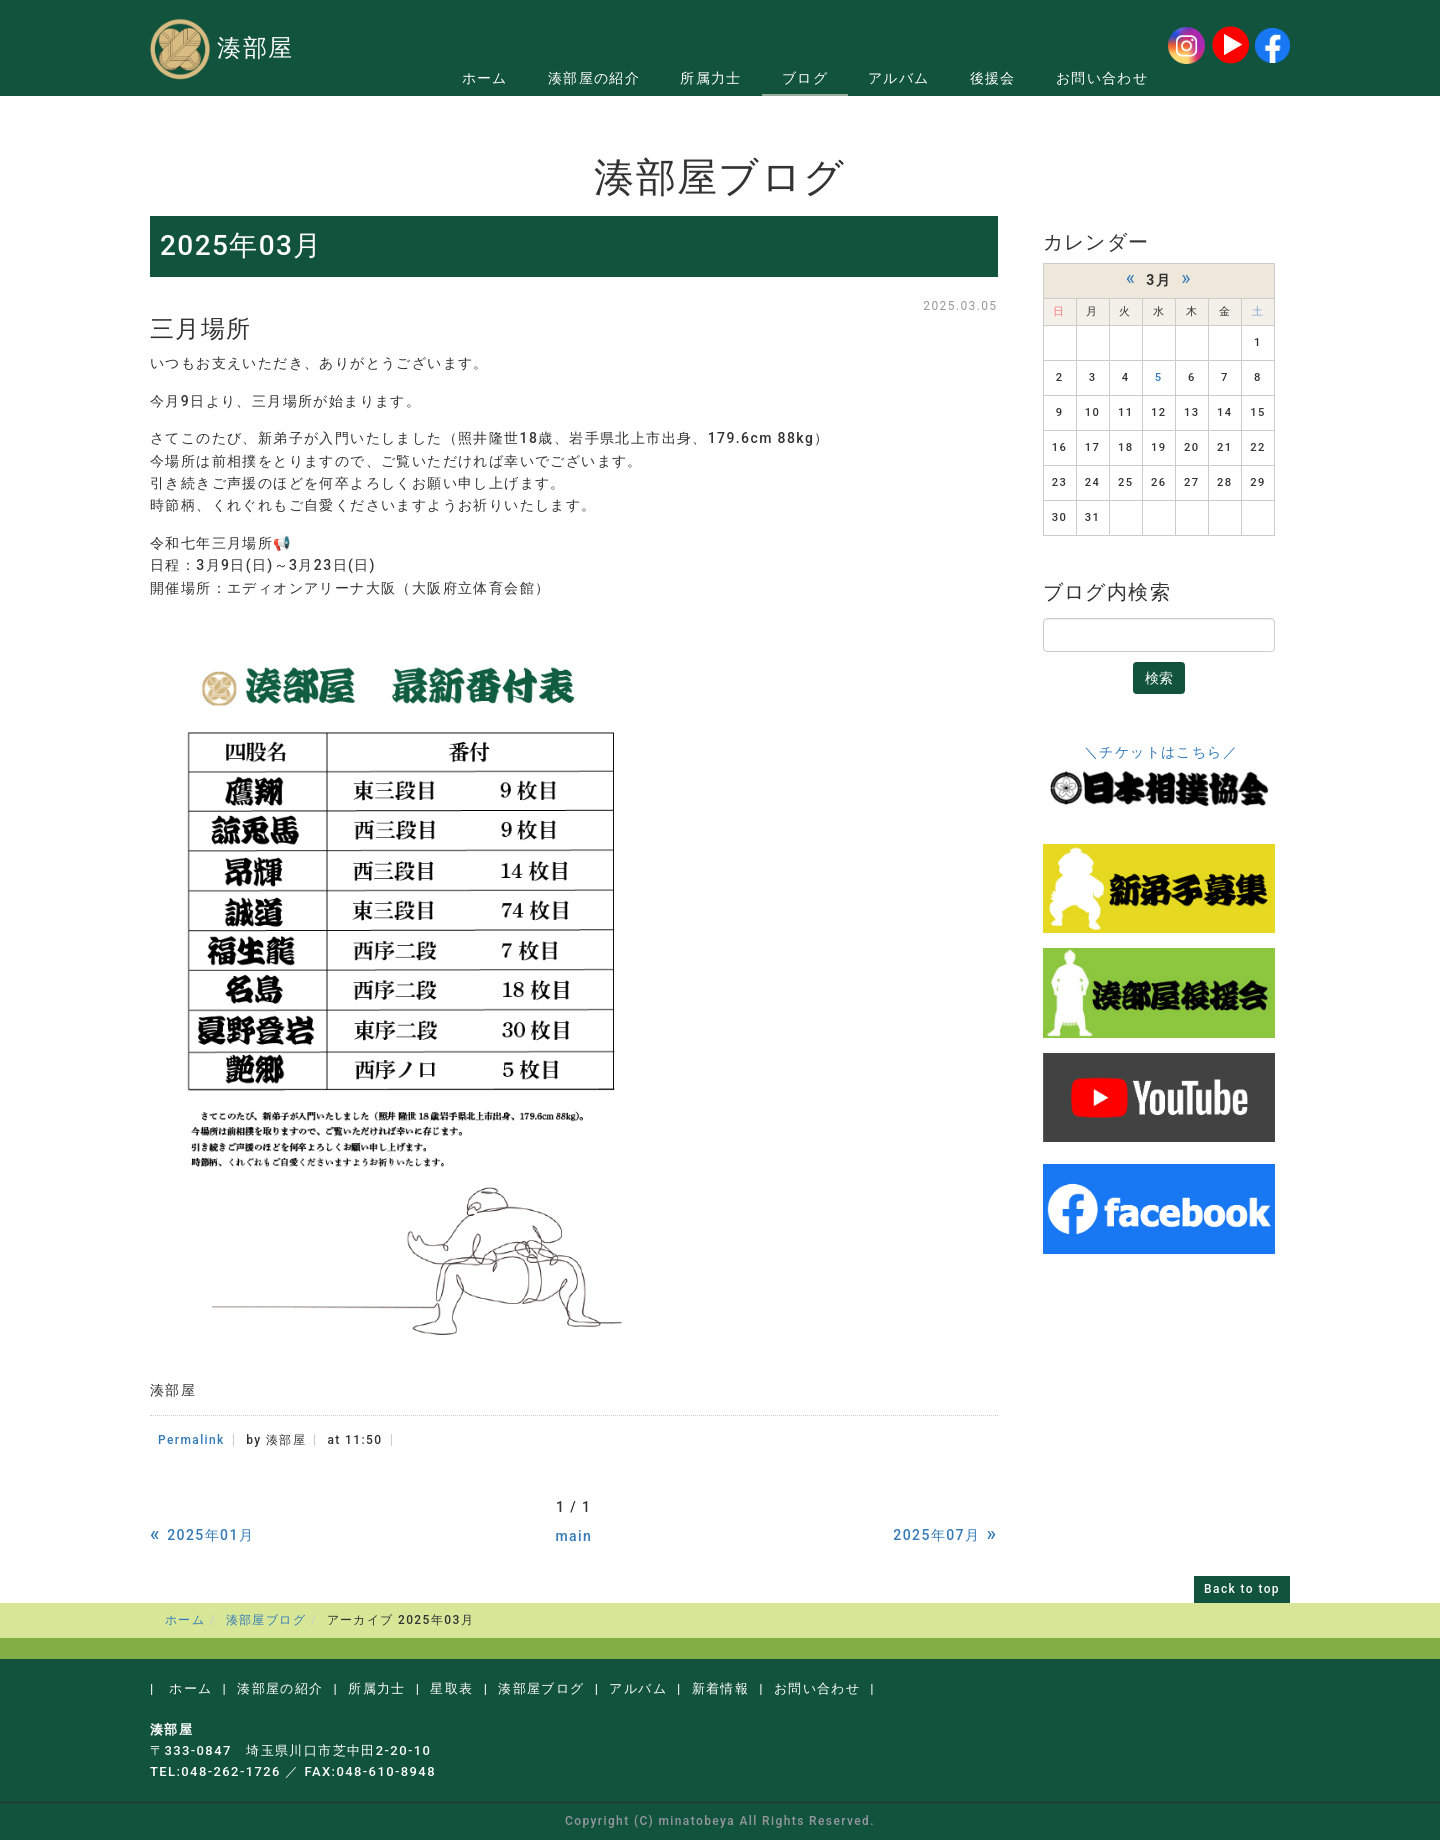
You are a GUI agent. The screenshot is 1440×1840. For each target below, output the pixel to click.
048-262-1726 (231, 1771)
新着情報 (721, 1688)
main (573, 1536)
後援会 (993, 78)
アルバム (899, 78)
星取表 (451, 1688)
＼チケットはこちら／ (1161, 752)
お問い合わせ (1102, 78)
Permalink (191, 1440)
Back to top (1242, 1589)
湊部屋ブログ (266, 1620)
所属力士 (711, 78)
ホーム (485, 78)
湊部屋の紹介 (594, 78)
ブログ (805, 78)
